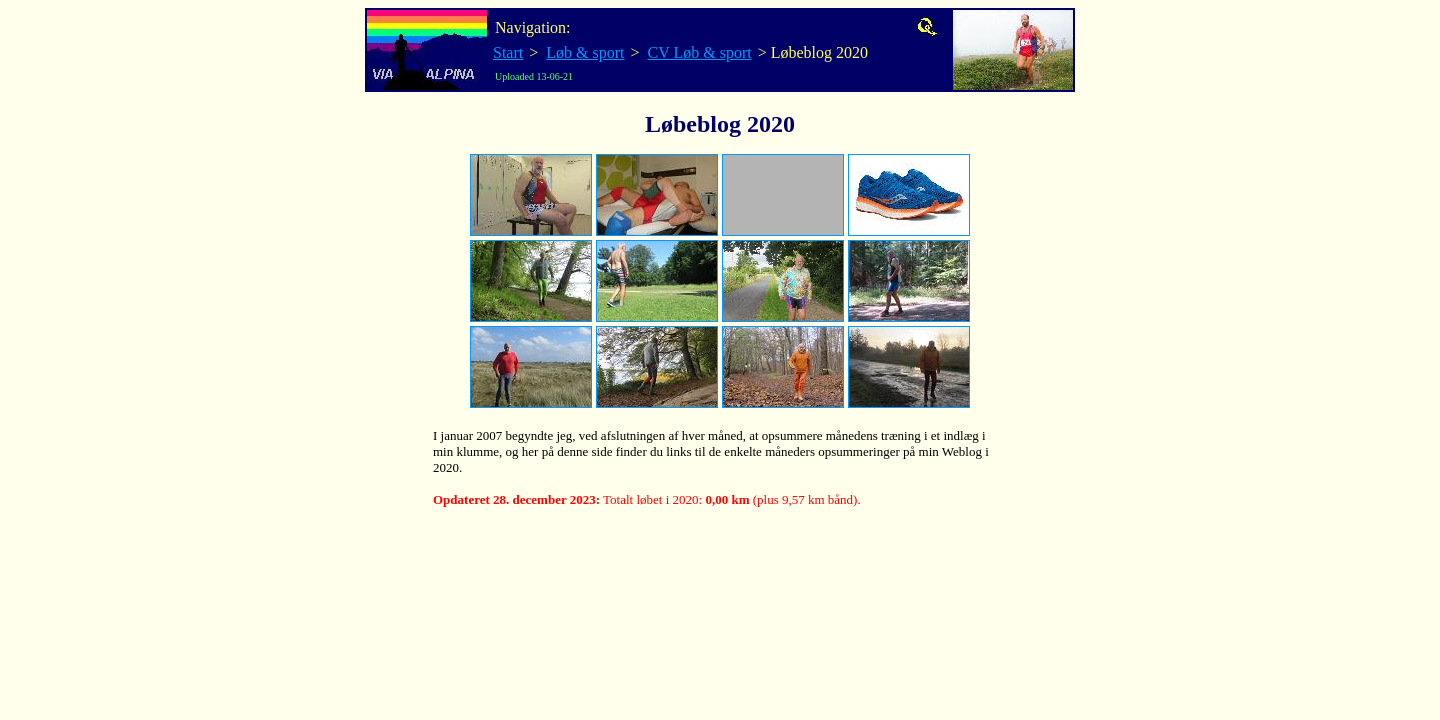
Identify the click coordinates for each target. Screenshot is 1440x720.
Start (508, 52)
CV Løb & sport (700, 52)
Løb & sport (585, 52)
